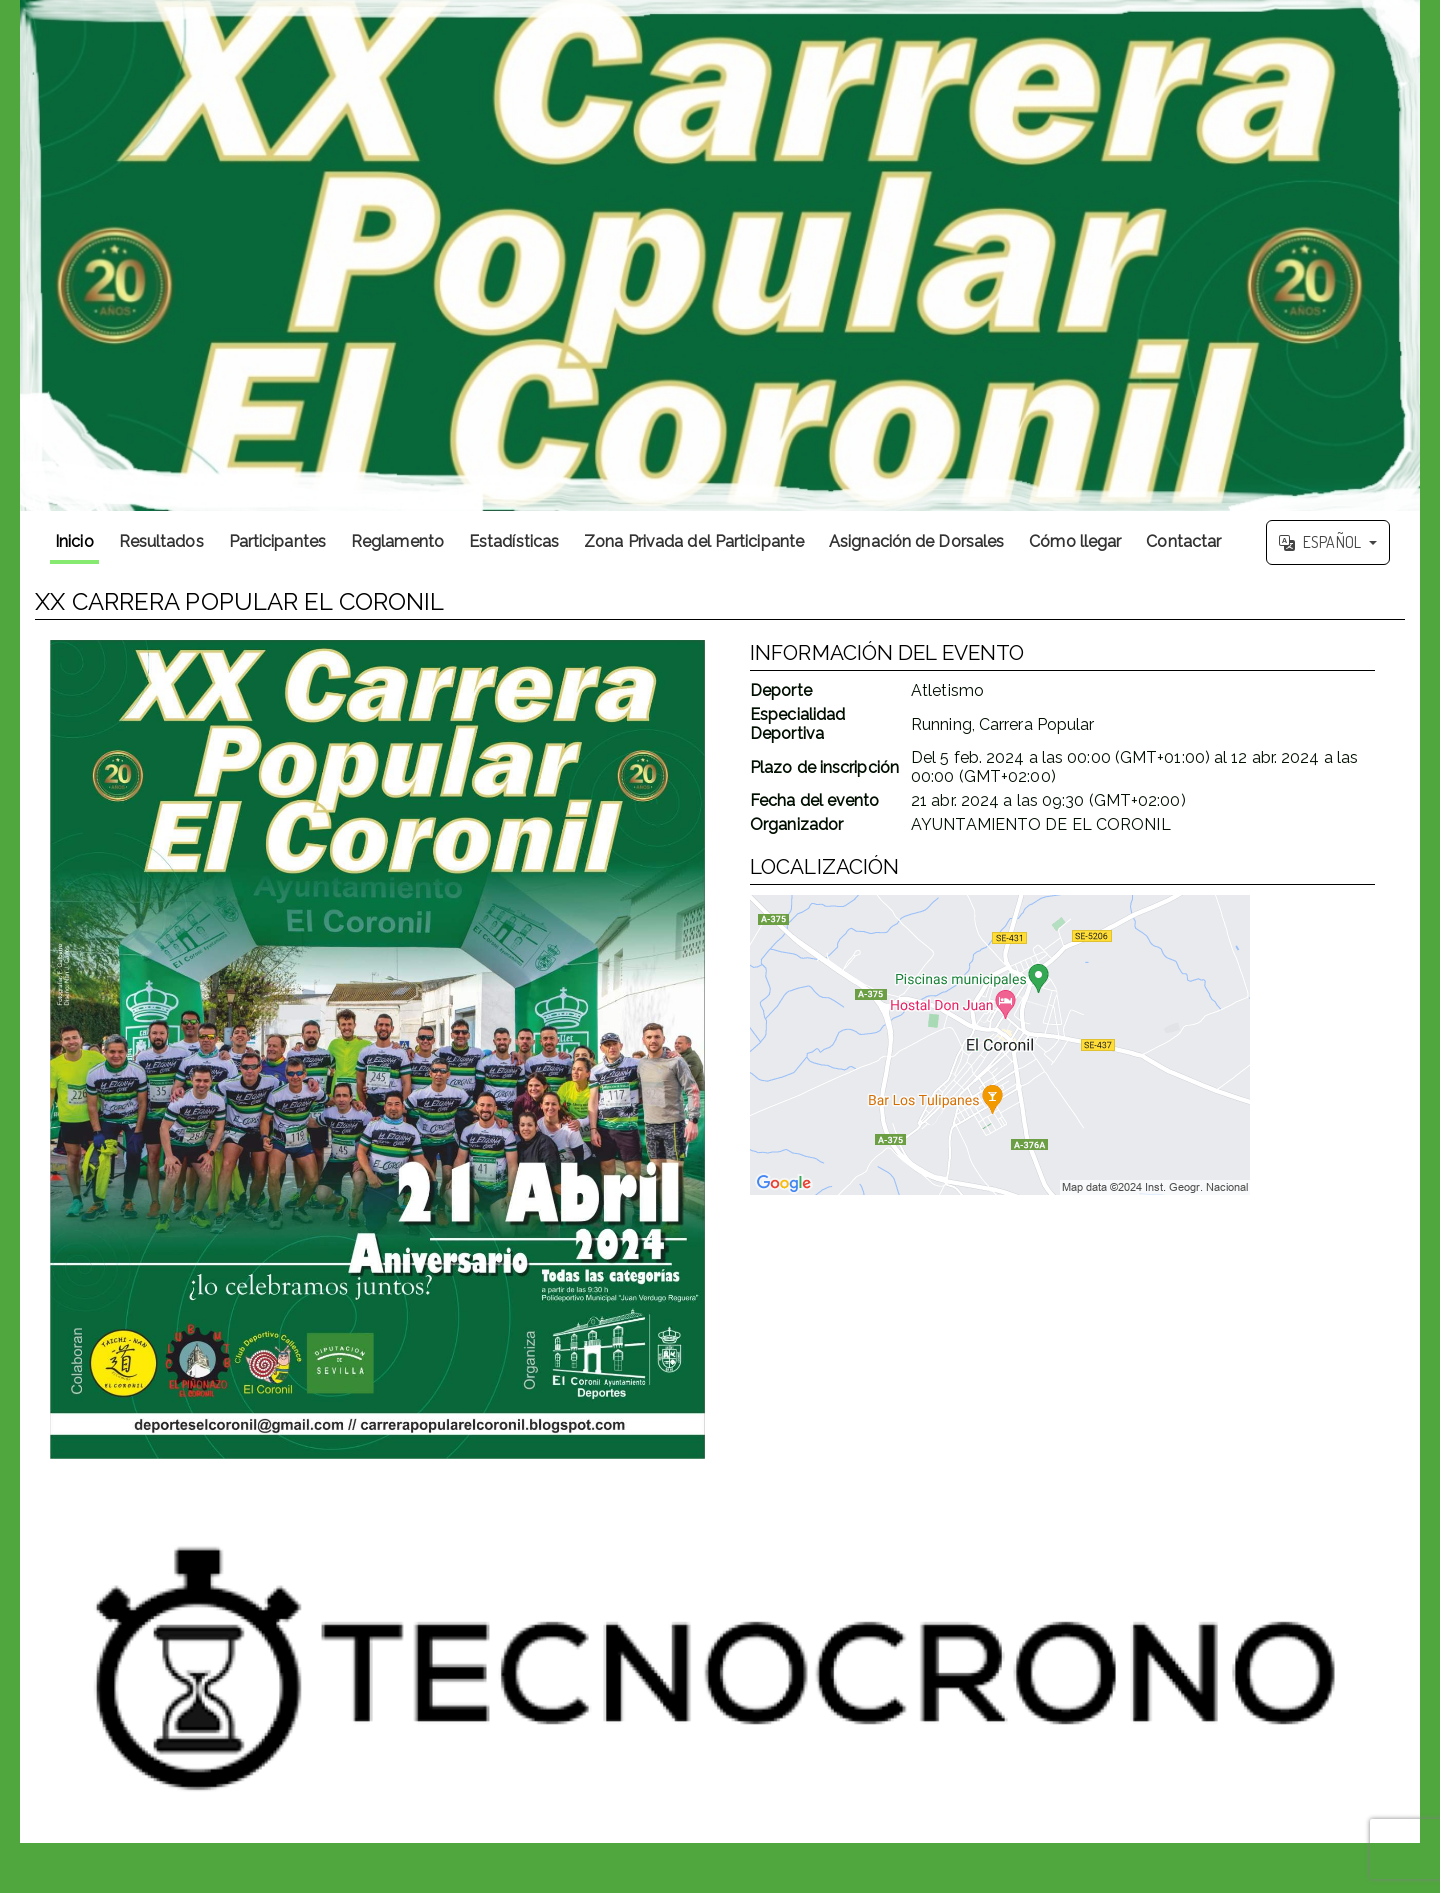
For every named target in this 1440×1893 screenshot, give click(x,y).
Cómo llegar (1075, 541)
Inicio (74, 541)
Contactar (1183, 541)
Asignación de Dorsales (916, 541)
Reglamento (397, 541)
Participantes (277, 541)
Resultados (161, 541)
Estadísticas (514, 541)
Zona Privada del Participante (694, 541)
